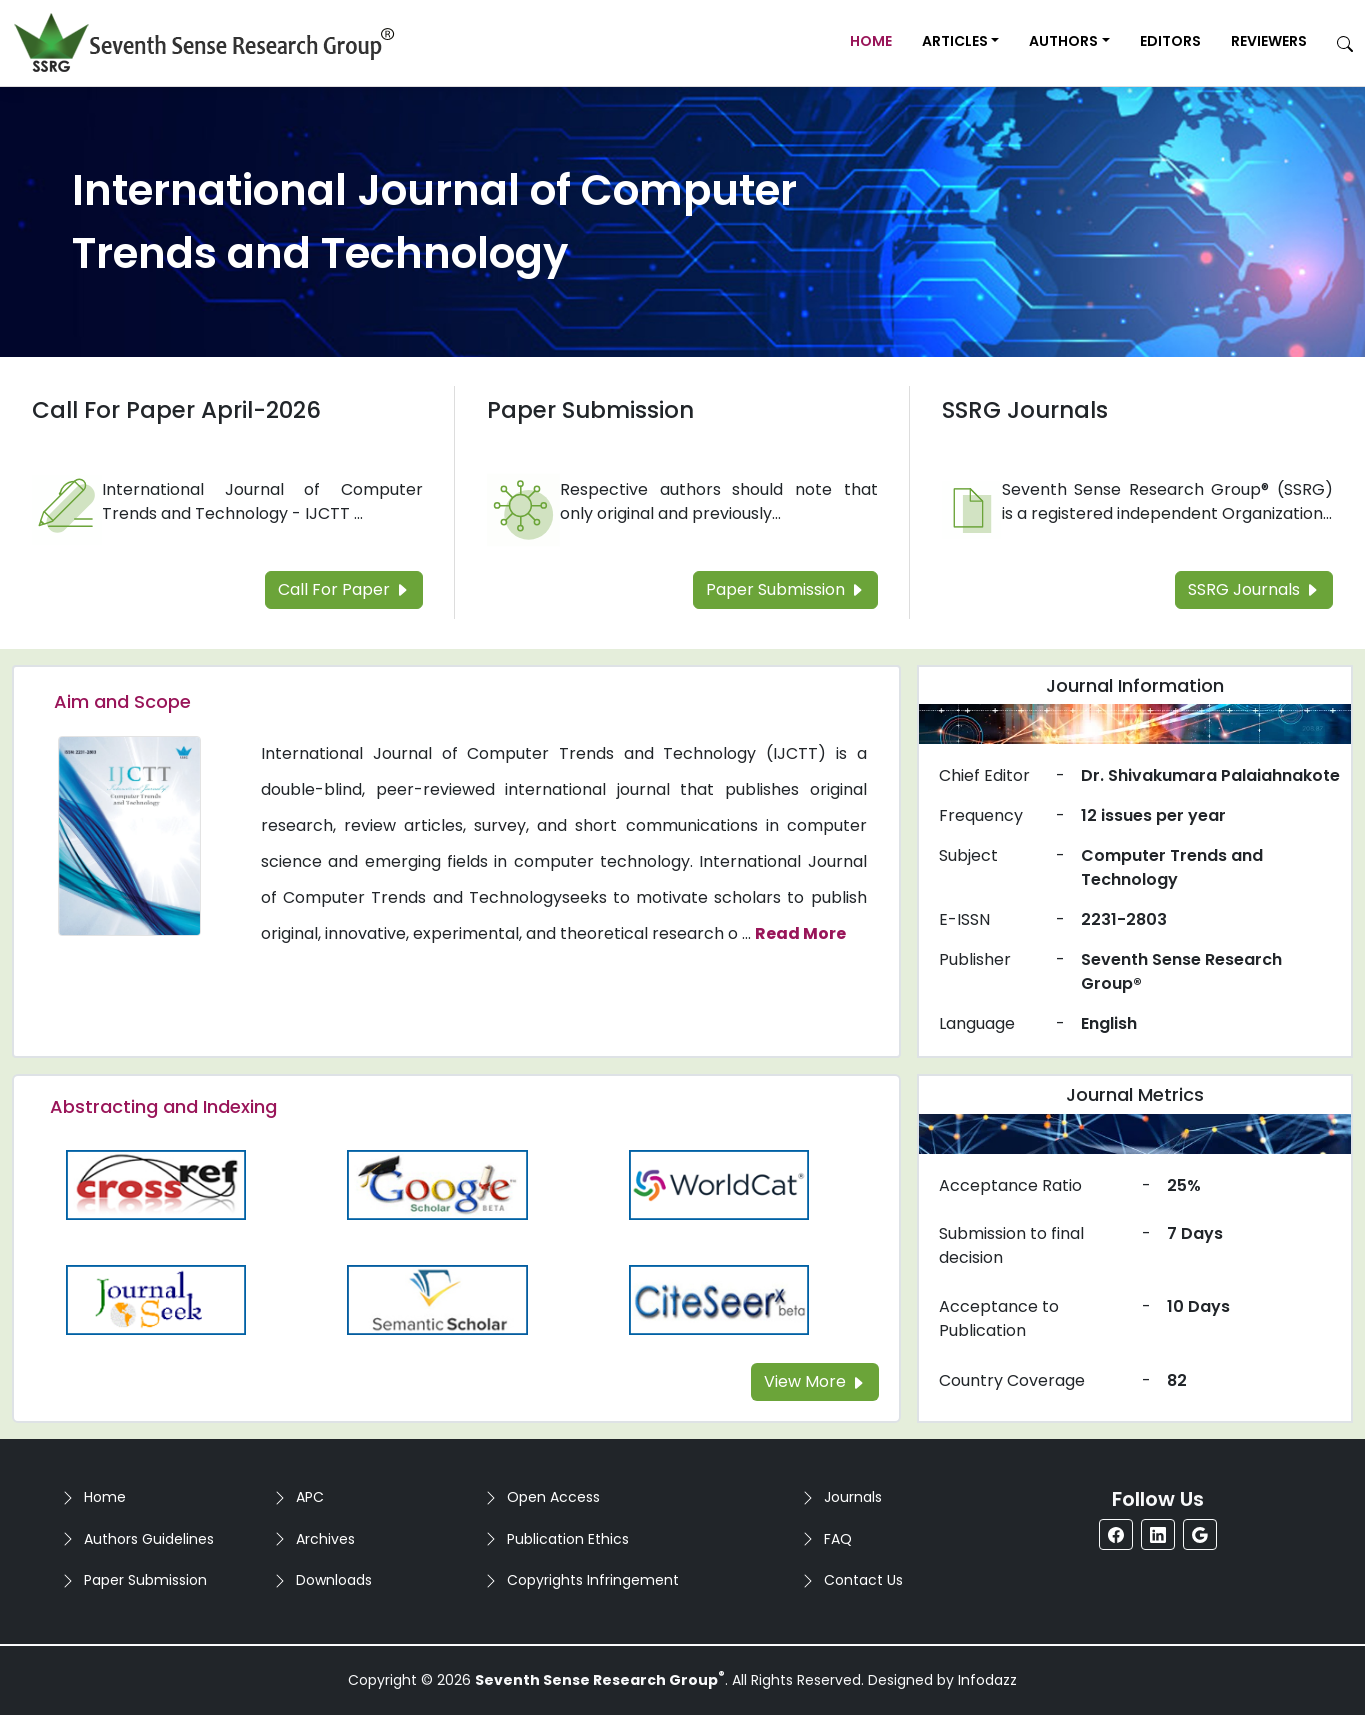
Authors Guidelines (149, 1539)
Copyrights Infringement (593, 1580)
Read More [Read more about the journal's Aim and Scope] (800, 933)
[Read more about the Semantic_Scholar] (438, 1298)
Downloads (334, 1580)
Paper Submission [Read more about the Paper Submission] (590, 410)
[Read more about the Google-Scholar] (438, 1183)
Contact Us (863, 1580)
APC (310, 1497)
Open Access (553, 1497)
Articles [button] (955, 41)
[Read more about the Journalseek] (156, 1298)
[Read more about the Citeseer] (719, 1298)
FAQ (838, 1539)
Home (871, 41)
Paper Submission (145, 1580)
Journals (853, 1497)
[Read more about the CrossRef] (156, 1183)
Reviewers (1269, 41)
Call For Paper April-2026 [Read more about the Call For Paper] (176, 410)
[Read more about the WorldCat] (719, 1183)
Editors (1170, 41)
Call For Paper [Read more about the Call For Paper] (344, 589)
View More (815, 1381)
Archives (325, 1539)
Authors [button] (1063, 41)
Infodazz (987, 1680)
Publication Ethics (568, 1539)
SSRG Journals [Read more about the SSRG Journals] (1025, 410)
